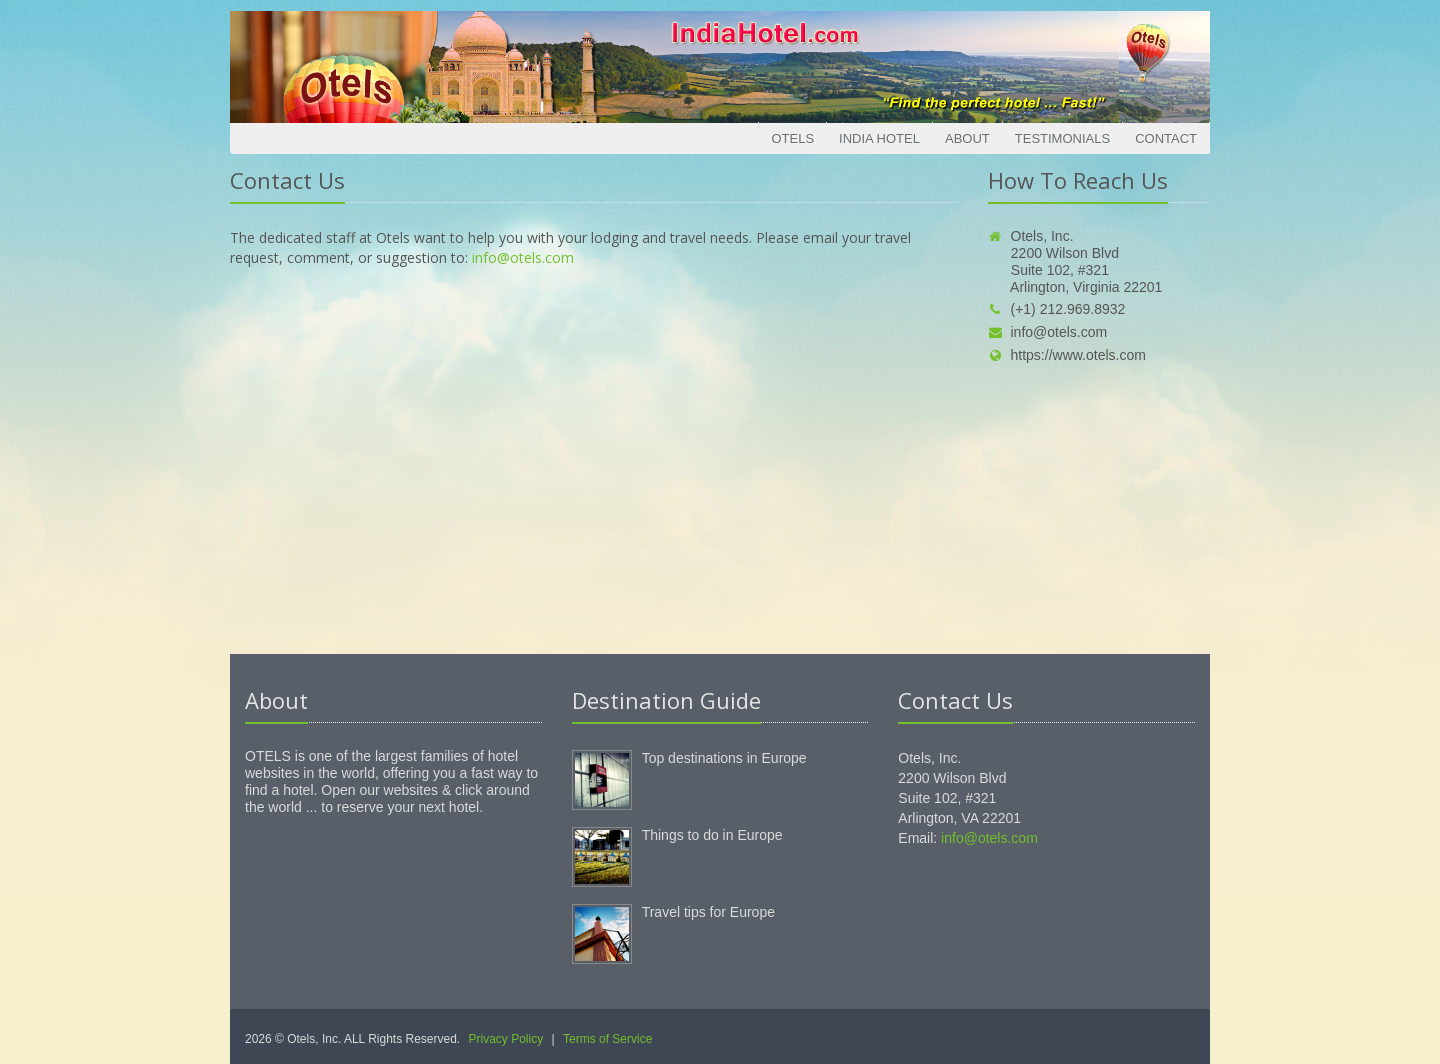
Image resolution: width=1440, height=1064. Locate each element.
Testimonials (1062, 138)
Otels (792, 138)
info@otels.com (523, 257)
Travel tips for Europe (708, 912)
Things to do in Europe (712, 835)
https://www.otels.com (1067, 355)
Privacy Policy (506, 1039)
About (967, 138)
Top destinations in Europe (724, 758)
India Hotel (879, 138)
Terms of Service (607, 1039)
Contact (1166, 138)
